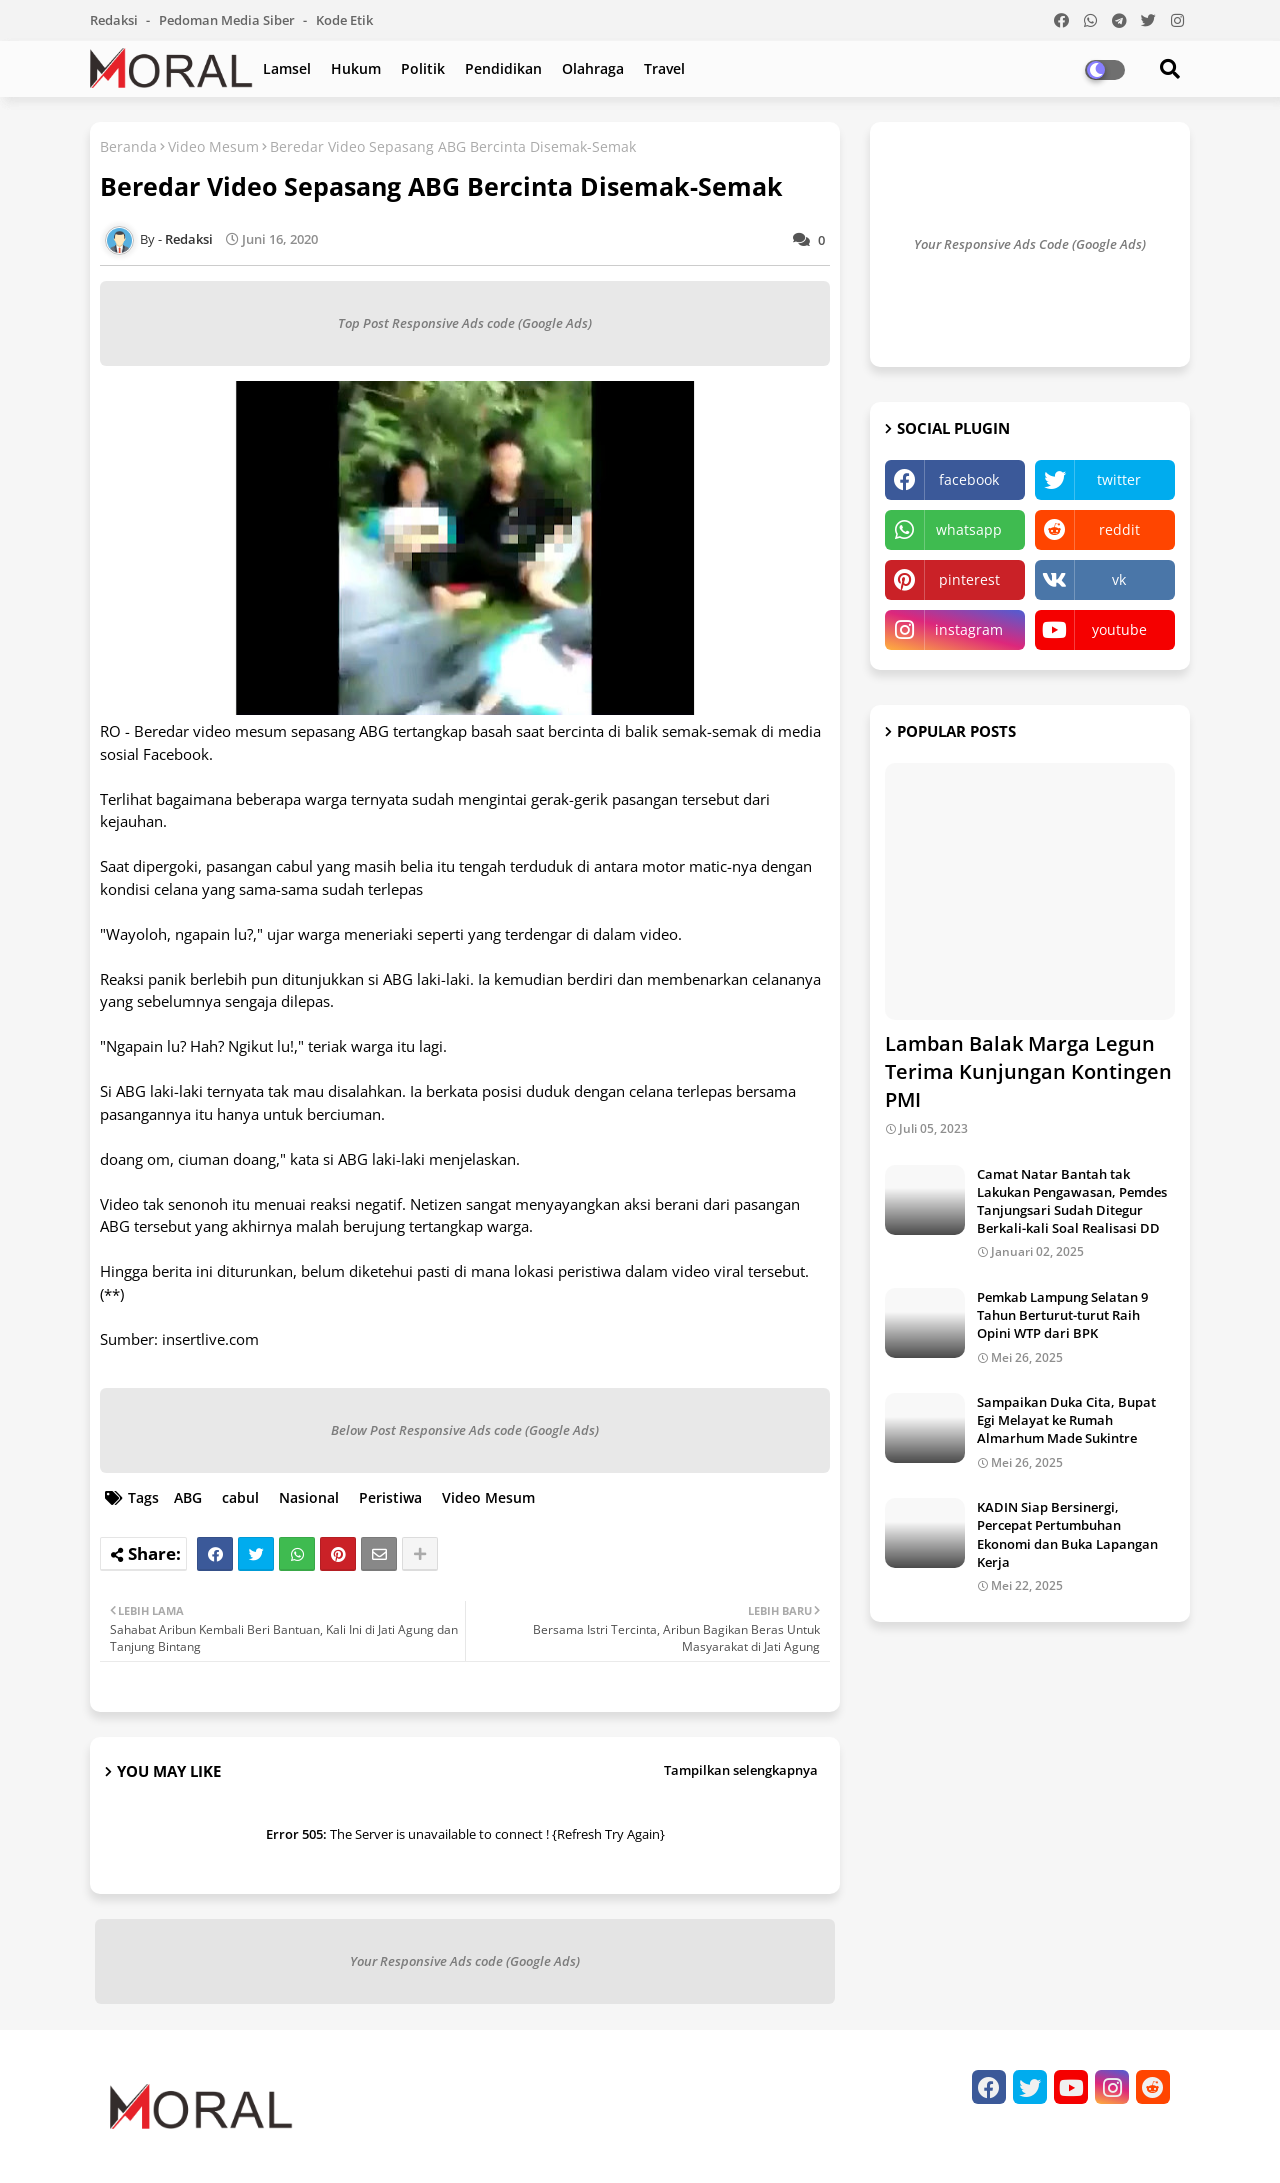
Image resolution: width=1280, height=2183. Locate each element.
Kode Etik (344, 20)
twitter (1119, 479)
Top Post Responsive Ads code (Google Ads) (465, 323)
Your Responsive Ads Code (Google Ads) (1030, 244)
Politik (423, 68)
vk (1119, 579)
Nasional (309, 1497)
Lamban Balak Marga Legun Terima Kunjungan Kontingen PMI (1028, 1071)
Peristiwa (390, 1497)
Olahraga (593, 68)
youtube (1119, 629)
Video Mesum (213, 146)
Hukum (356, 68)
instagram (969, 629)
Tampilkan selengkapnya (741, 1770)
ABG (188, 1497)
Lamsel (287, 68)
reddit (1119, 529)
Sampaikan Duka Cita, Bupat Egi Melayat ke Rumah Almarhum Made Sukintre (1066, 1420)
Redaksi (115, 20)
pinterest (969, 579)
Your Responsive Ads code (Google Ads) (465, 1961)
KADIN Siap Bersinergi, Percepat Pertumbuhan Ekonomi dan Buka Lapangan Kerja (1067, 1534)
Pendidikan (503, 68)
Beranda (128, 146)
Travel (664, 68)
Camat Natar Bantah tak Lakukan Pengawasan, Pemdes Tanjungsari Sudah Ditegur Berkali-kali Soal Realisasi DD (1072, 1201)
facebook (969, 479)
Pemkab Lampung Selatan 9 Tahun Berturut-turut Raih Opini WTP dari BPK (1062, 1315)
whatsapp (969, 529)
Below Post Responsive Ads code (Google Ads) (465, 1430)
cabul (240, 1497)
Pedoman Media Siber (228, 20)
